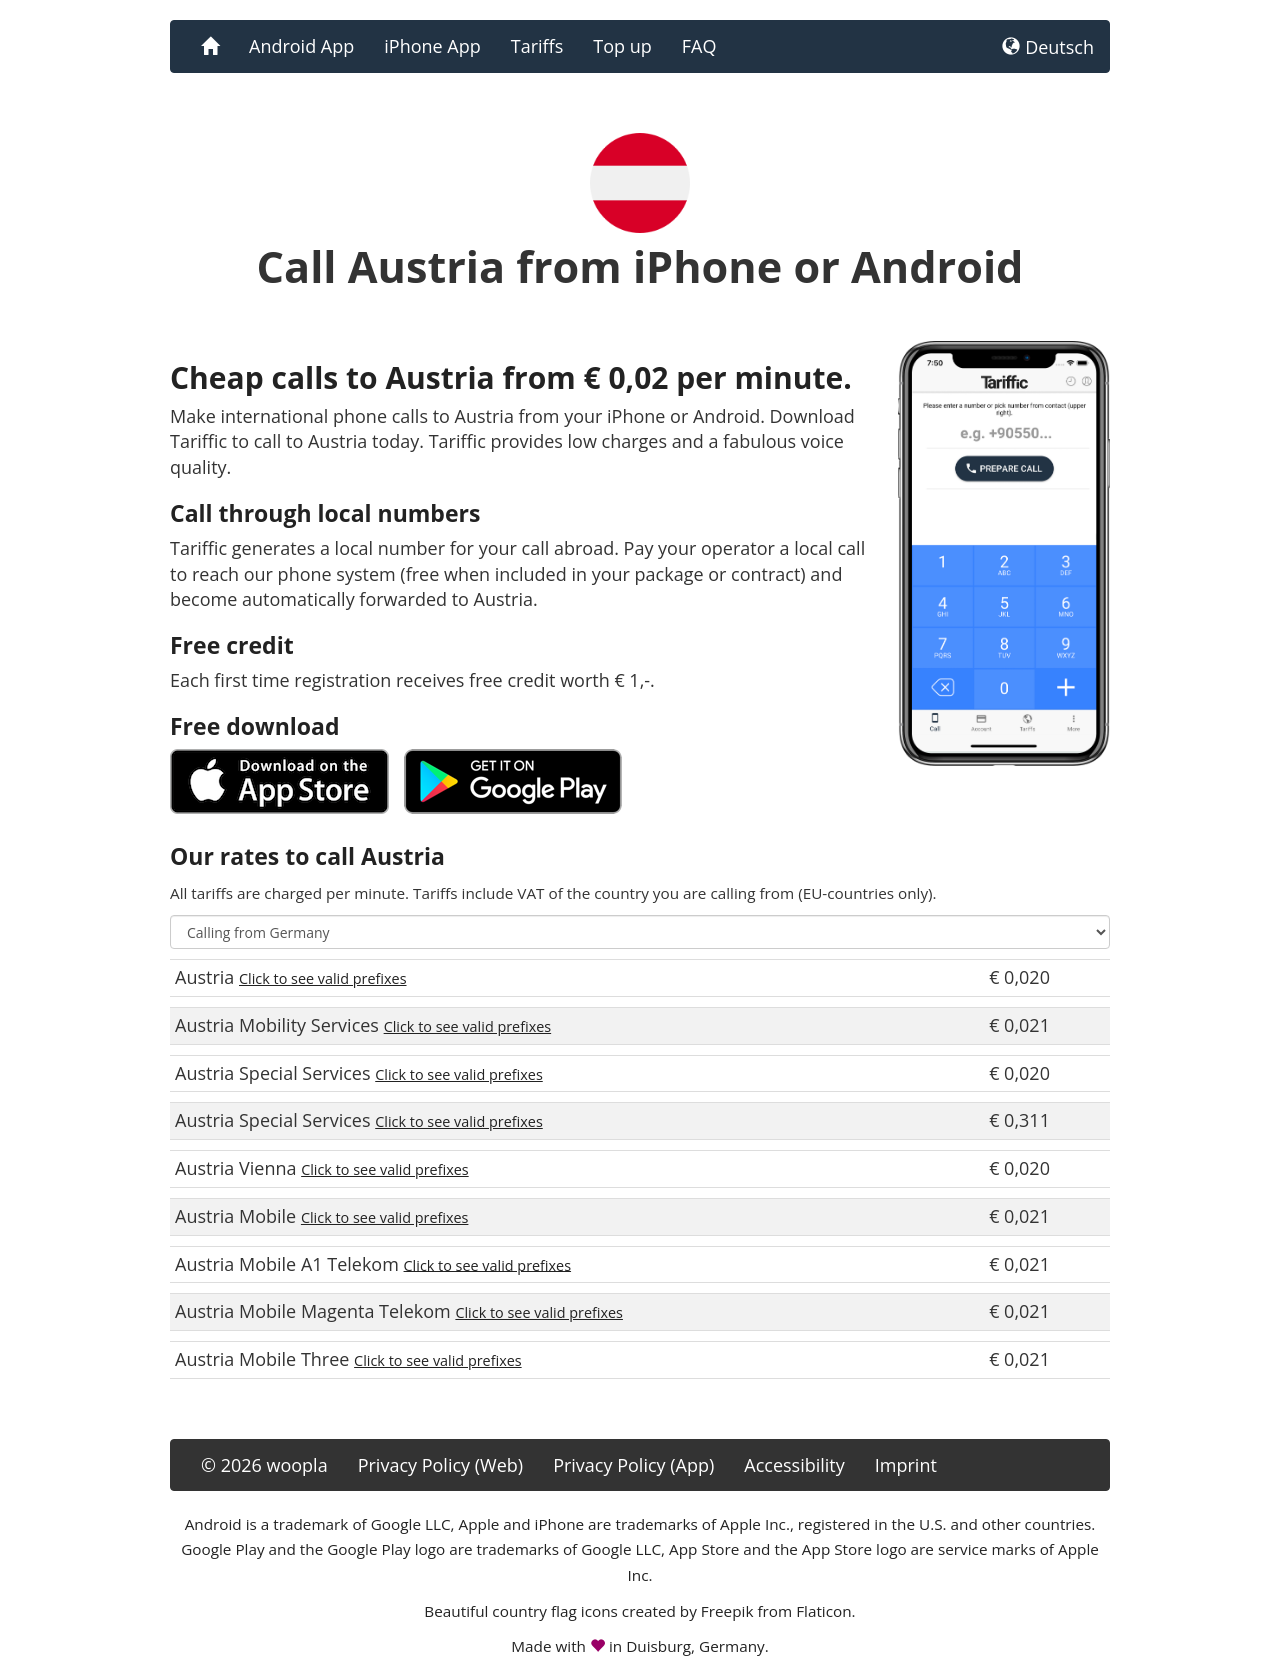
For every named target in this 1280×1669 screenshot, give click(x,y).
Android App (301, 46)
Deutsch (1048, 47)
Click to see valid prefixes (323, 978)
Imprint (906, 1465)
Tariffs (537, 46)
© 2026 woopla (264, 1465)
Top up (622, 46)
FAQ (699, 46)
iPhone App (432, 46)
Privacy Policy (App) (633, 1465)
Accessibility (794, 1465)
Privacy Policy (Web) (440, 1465)
